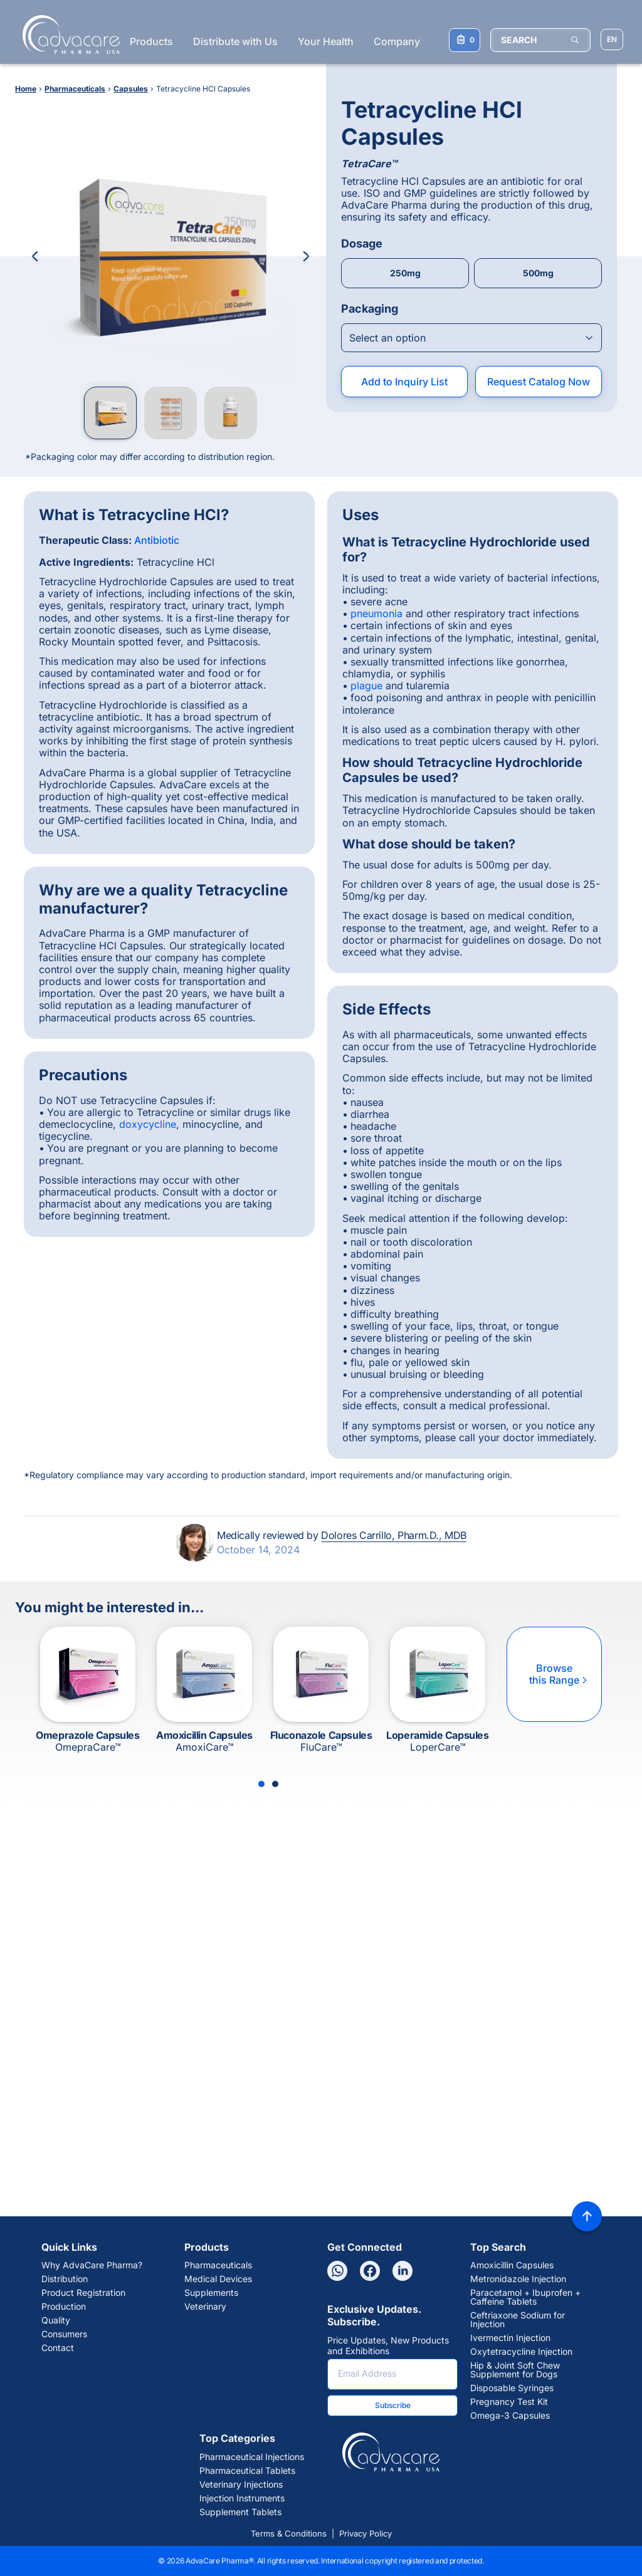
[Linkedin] (402, 2271)
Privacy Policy (365, 2533)
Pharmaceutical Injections (251, 2457)
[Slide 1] (261, 1784)
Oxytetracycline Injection (521, 2351)
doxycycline (147, 1124)
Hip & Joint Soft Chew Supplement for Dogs (515, 2370)
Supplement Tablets (240, 2512)
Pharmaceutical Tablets (247, 2470)
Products (151, 41)
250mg (405, 273)
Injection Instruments (242, 2498)
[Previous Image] (35, 256)
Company (397, 41)
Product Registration (83, 2292)
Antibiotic (156, 540)
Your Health (326, 41)
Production (63, 2306)
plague (366, 685)
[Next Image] (306, 256)
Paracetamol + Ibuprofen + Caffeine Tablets (525, 2297)
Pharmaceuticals (218, 2265)
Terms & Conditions (289, 2533)
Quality (55, 2320)
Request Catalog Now (538, 381)
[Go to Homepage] (67, 34)
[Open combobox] (471, 338)
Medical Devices (218, 2279)
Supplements (211, 2292)
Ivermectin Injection (510, 2338)
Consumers (64, 2334)
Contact (57, 2348)
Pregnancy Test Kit (509, 2401)
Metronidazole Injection (518, 2279)
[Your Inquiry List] (464, 40)
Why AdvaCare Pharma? (91, 2265)
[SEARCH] (540, 40)
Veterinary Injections (241, 2484)
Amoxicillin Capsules (512, 2265)
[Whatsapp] (337, 2271)
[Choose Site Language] (612, 39)
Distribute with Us (235, 41)
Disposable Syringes (512, 2388)
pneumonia (376, 613)
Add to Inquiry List (404, 381)
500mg (538, 273)
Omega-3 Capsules (510, 2415)
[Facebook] (370, 2271)
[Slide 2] (275, 1784)
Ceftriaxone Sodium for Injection (517, 2319)
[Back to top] (587, 2216)
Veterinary (205, 2306)
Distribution (64, 2279)
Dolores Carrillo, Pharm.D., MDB (393, 1535)
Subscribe (393, 2405)
